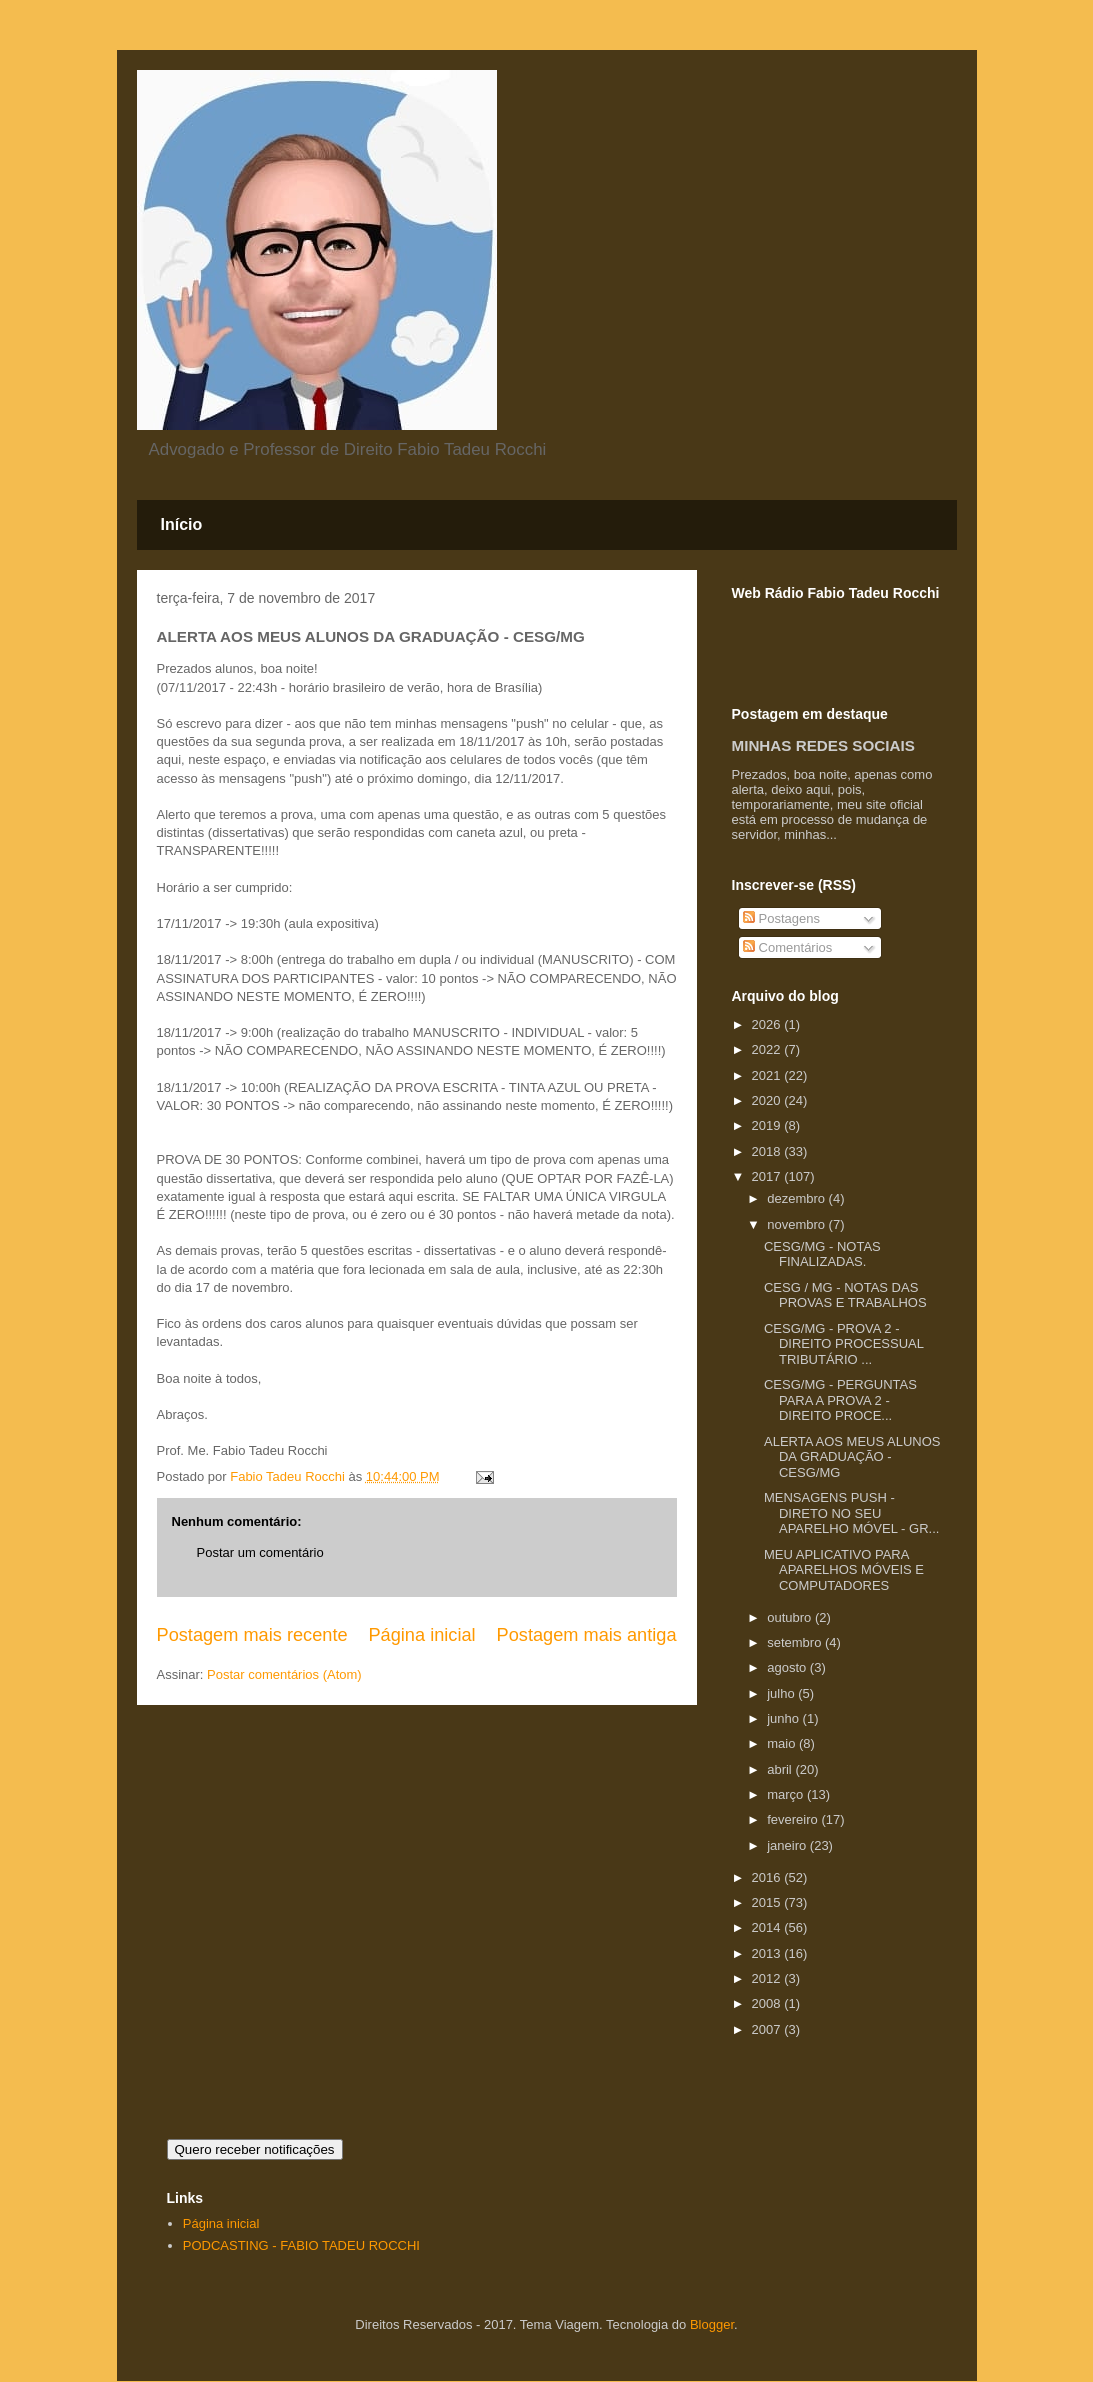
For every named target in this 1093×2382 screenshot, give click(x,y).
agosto (788, 1667)
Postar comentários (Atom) (284, 1674)
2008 (768, 2003)
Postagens (781, 918)
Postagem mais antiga (587, 1635)
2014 (768, 1927)
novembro (797, 1224)
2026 (768, 1024)
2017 (768, 1176)
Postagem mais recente (252, 1635)
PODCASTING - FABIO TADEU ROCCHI (301, 2245)
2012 (768, 1978)
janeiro (788, 1845)
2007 (768, 2029)
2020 (768, 1100)
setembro (796, 1642)
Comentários (787, 947)
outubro (791, 1617)
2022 (768, 1049)
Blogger (712, 2324)
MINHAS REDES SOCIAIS (823, 745)
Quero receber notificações (255, 2149)
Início (182, 524)
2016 (768, 1877)
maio (783, 1743)
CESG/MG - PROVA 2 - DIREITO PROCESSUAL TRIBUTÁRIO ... (843, 1344)
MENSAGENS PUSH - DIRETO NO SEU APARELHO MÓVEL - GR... (851, 1513)
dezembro (797, 1198)
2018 (768, 1151)
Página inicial (421, 1635)
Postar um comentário (260, 1552)
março (787, 1794)
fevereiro (794, 1819)
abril (781, 1769)
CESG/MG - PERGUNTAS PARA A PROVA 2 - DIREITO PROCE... (840, 1400)
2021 (768, 1075)
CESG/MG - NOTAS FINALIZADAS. (822, 1254)
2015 (768, 1902)
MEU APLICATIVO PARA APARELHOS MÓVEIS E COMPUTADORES (844, 1570)
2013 (768, 1953)
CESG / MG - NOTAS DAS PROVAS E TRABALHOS (845, 1295)
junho (784, 1718)
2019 (768, 1125)
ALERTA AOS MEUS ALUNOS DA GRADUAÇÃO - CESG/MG (852, 1457)
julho (782, 1693)
